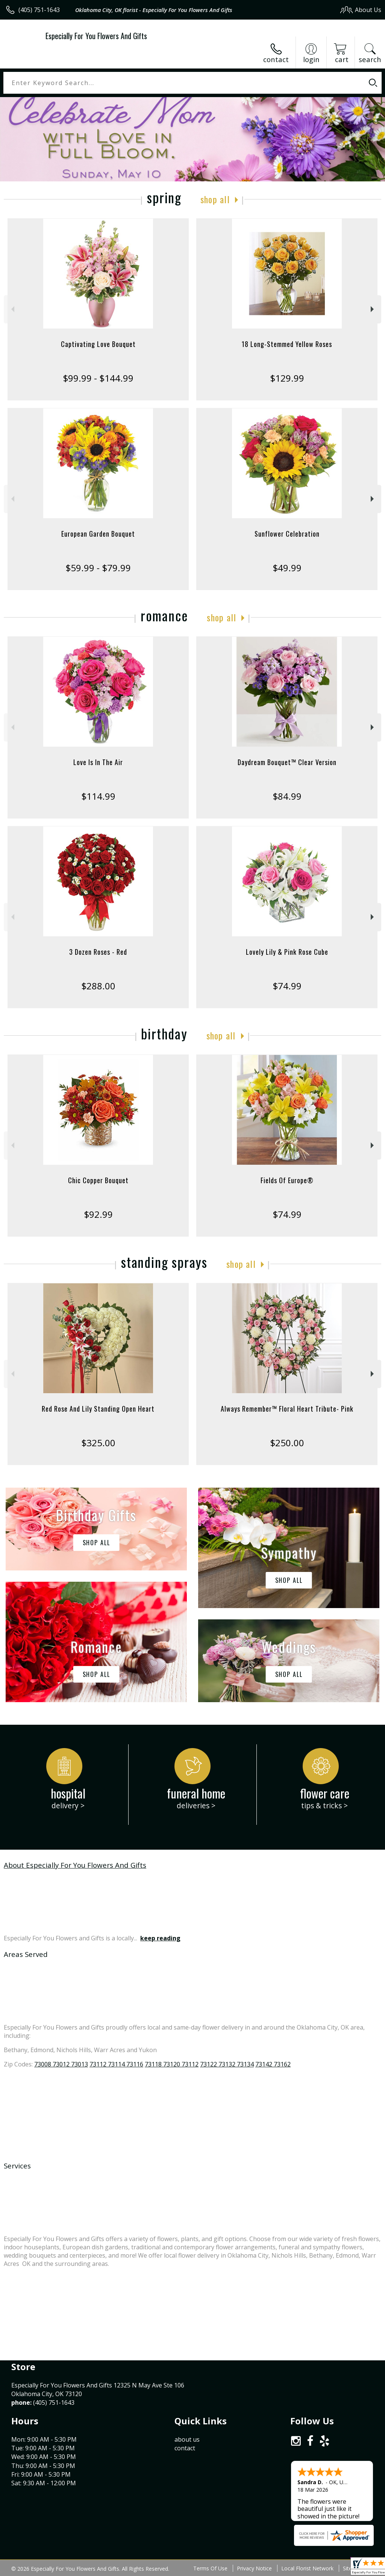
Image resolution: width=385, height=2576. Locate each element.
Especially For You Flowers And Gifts (96, 35)
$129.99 (287, 378)
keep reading (160, 1938)
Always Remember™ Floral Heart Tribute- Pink (287, 1409)
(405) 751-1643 (39, 10)
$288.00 (98, 986)
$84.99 (287, 796)
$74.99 (287, 986)
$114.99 (98, 796)
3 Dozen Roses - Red (98, 952)
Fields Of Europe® (287, 1180)
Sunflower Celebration (287, 534)
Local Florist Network (307, 2568)
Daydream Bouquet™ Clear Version (287, 762)
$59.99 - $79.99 (98, 567)
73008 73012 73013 (61, 2064)
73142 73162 (273, 2064)
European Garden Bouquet (98, 534)
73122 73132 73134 (227, 2064)
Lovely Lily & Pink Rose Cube (287, 952)
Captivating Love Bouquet (98, 344)
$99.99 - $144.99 (98, 378)
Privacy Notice (254, 2568)
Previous (12, 309)
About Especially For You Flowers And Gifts (75, 1865)
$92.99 (98, 1214)
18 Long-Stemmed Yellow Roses (287, 344)
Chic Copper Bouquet (98, 1180)
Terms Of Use (210, 2568)
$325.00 (98, 1442)
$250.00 (287, 1442)
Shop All (215, 199)
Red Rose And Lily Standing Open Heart (98, 1409)
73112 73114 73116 (116, 2064)
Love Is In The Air (98, 762)
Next (373, 309)
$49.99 (287, 567)
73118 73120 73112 (172, 2064)
